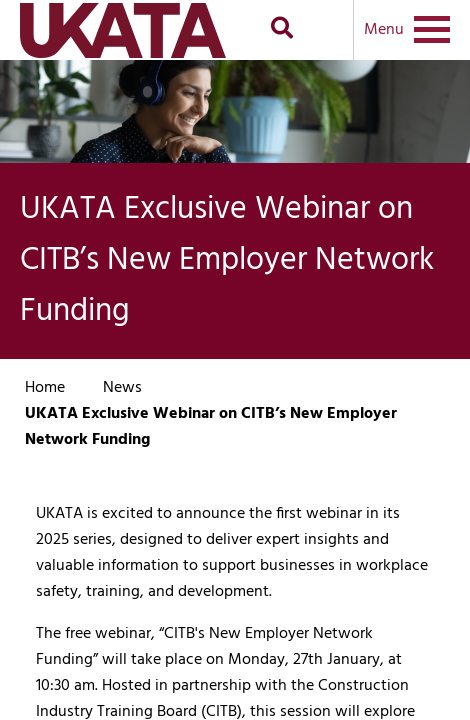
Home (45, 388)
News (122, 388)
